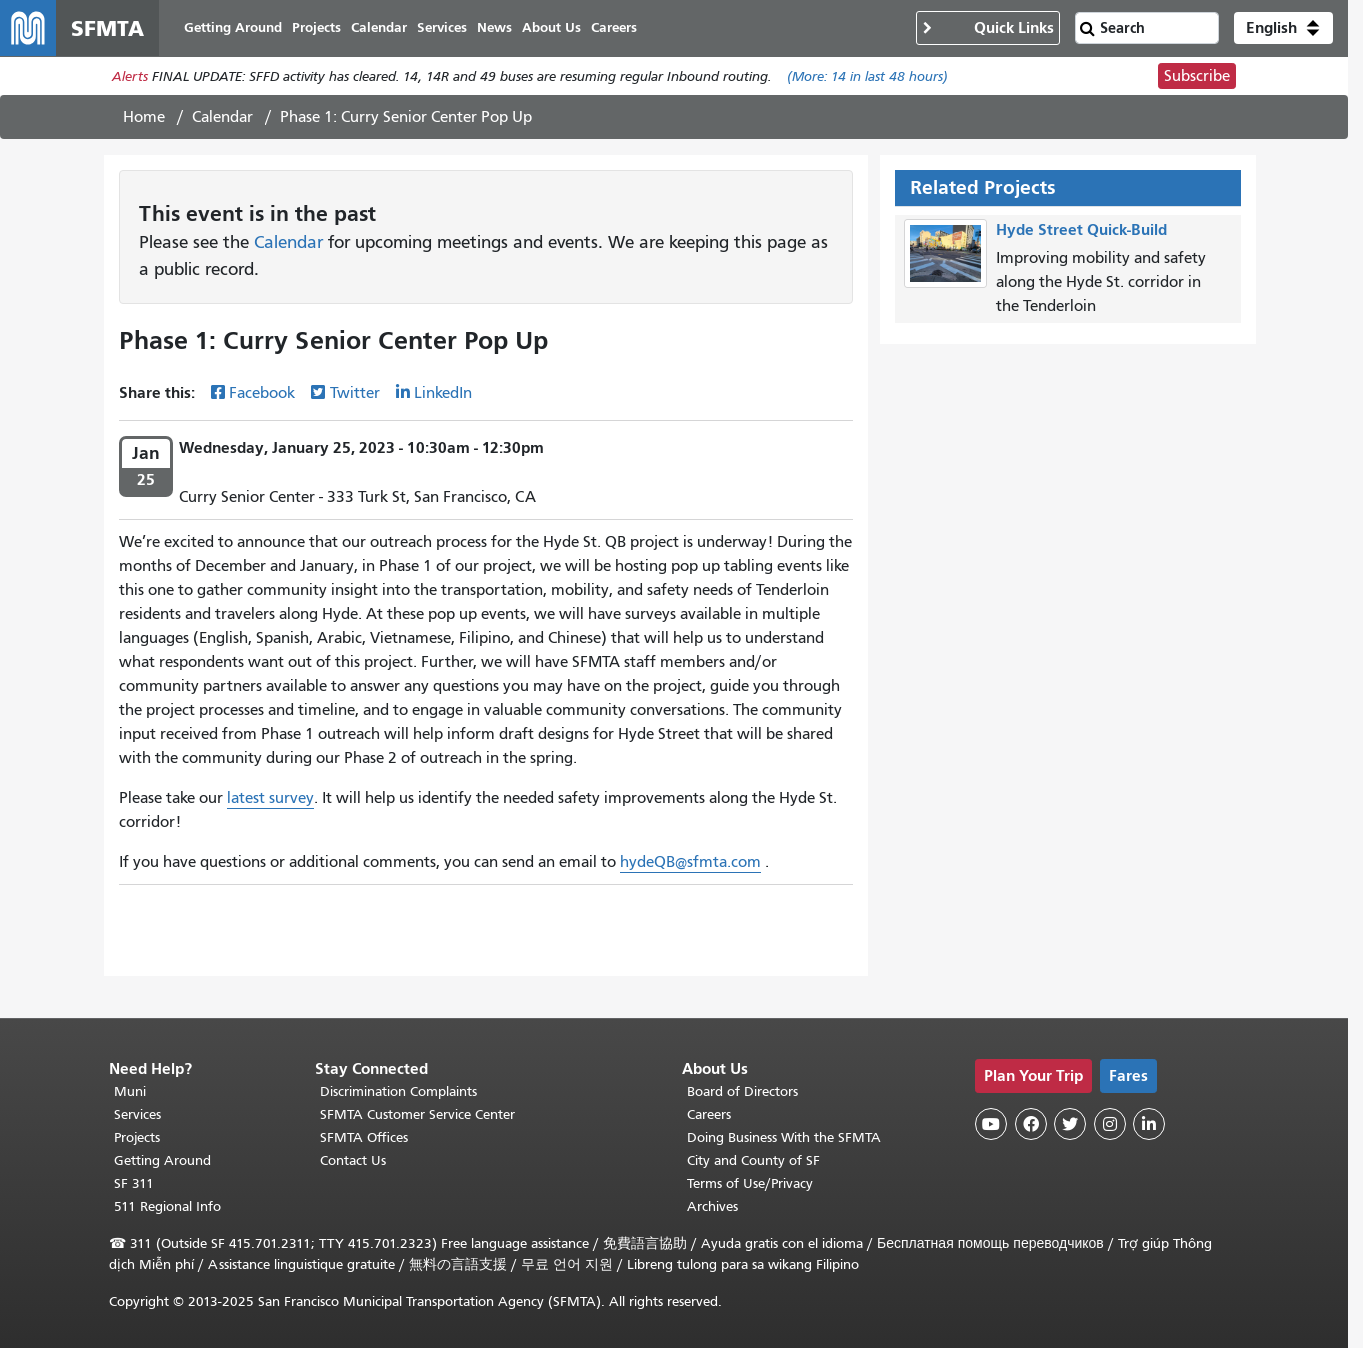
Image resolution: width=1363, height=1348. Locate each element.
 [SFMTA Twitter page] (1070, 1124)
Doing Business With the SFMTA (784, 1137)
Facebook (262, 393)
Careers (709, 1114)
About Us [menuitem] (551, 27)
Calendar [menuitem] (379, 27)
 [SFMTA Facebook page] (1031, 1124)
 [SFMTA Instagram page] (1110, 1124)
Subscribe (1197, 76)
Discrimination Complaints (398, 1091)
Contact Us (353, 1160)
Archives (712, 1206)
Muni (130, 1091)
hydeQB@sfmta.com (690, 862)
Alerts (130, 76)
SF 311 (134, 1183)
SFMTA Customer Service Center (417, 1114)
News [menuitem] (494, 27)
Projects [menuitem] (316, 27)
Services (137, 1114)
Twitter (355, 393)
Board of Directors (742, 1091)
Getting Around (162, 1160)
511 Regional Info (167, 1206)
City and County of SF (753, 1160)
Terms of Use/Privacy (750, 1183)
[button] (1283, 28)
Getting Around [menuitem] (233, 27)
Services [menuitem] (442, 27)
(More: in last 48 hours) (867, 76)
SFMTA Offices (364, 1137)
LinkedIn (443, 393)
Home (144, 117)
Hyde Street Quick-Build (1081, 229)
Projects (137, 1137)
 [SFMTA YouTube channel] (991, 1124)
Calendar (222, 117)
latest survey (270, 798)
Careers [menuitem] (614, 27)
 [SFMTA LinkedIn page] (1149, 1124)
